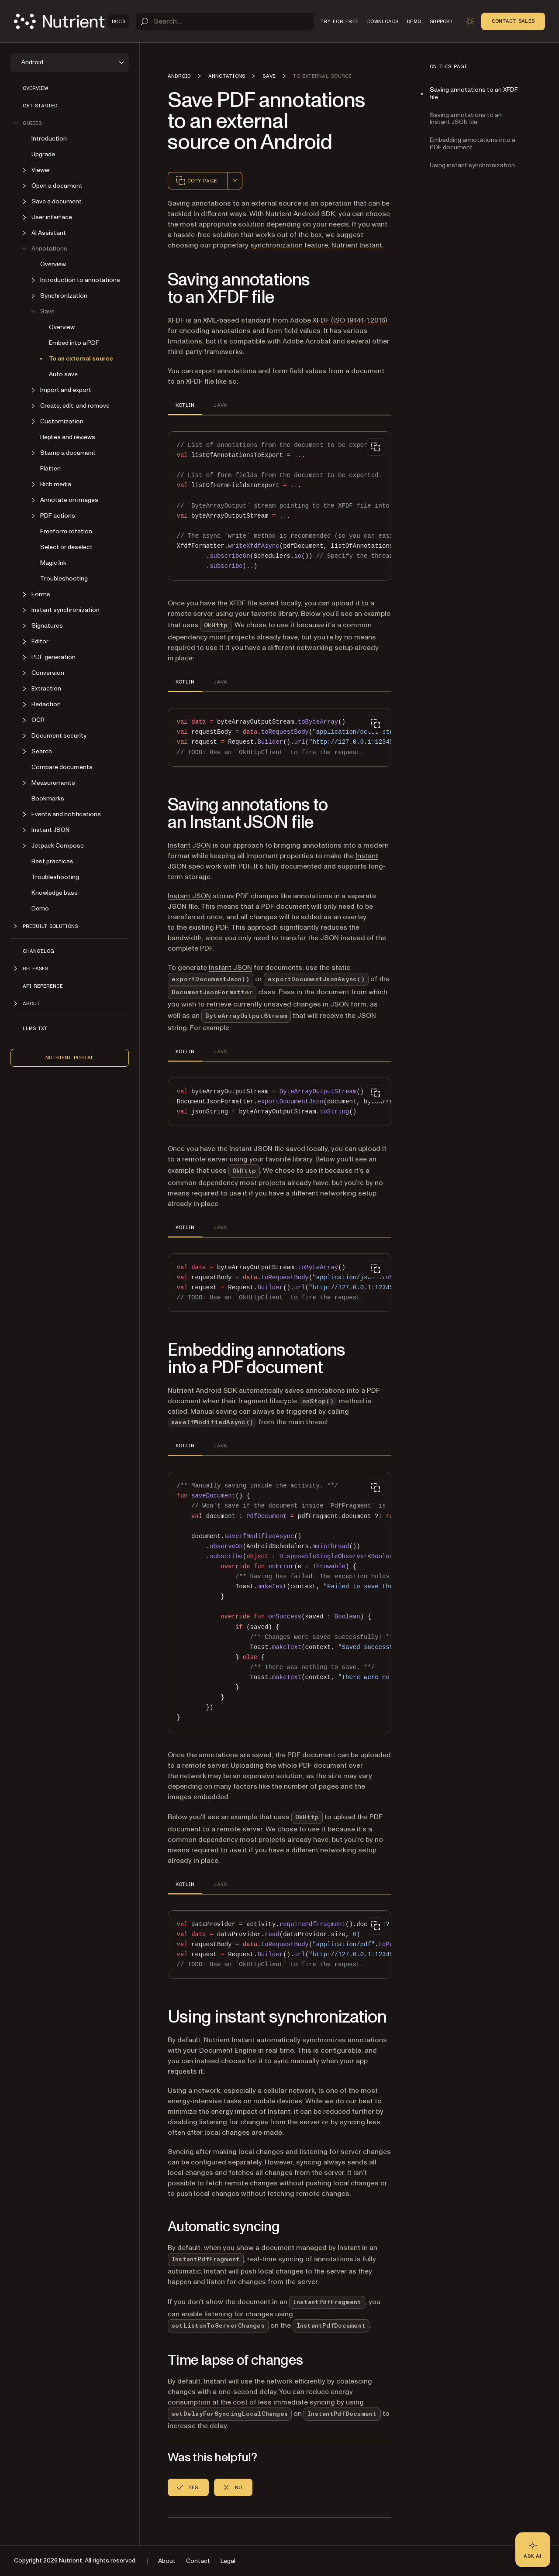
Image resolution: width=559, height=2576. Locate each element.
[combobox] (235, 180)
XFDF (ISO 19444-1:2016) (350, 320)
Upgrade (43, 154)
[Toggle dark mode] (470, 21)
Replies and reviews (67, 437)
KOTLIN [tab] (185, 405)
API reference (43, 986)
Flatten (50, 468)
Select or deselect (66, 547)
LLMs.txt (35, 1028)
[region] (279, 505)
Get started (40, 105)
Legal (228, 2561)
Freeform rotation (66, 531)
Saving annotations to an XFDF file (474, 93)
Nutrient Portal (69, 1057)
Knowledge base (54, 893)
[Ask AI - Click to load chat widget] (532, 2549)
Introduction (49, 138)
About (167, 2561)
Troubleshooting (64, 578)
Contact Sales (513, 21)
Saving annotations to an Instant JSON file (466, 119)
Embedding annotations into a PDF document (472, 143)
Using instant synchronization (472, 165)
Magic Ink (53, 563)
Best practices (52, 861)
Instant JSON (189, 845)
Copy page (196, 180)
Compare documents (62, 767)
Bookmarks (47, 798)
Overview (35, 88)
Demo (40, 908)
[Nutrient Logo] (71, 21)
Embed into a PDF (74, 343)
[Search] (225, 21)
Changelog (38, 951)
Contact (198, 2561)
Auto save (63, 374)
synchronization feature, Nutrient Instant (316, 245)
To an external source (81, 358)
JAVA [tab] (220, 405)
